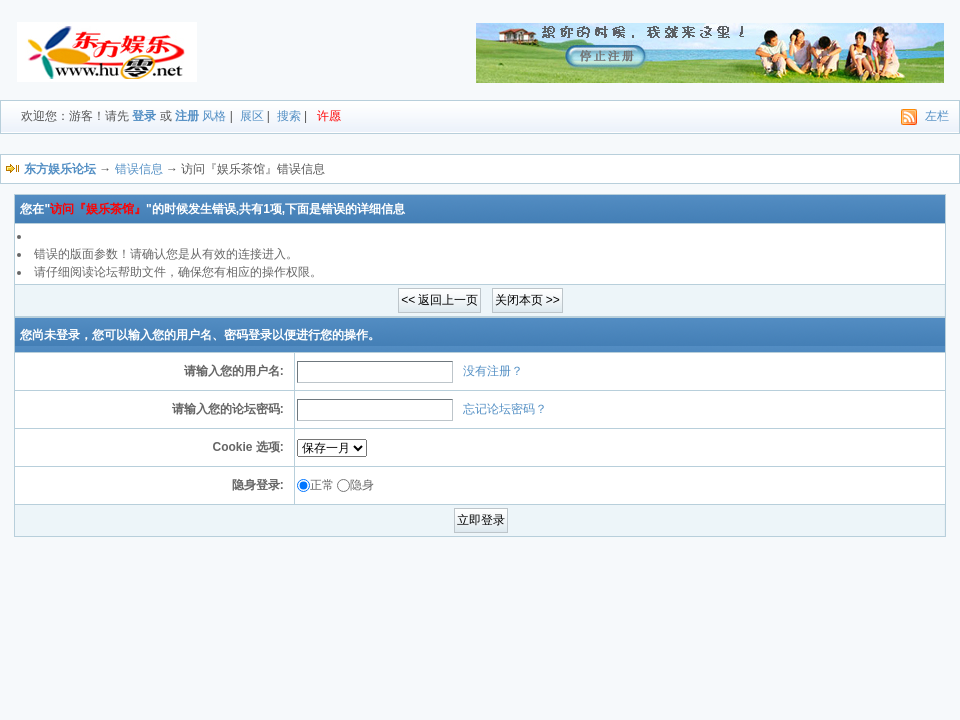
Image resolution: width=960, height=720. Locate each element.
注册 (187, 116)
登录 (144, 116)
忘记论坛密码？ (505, 409)
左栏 (937, 116)
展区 (252, 116)
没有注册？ (493, 371)
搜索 (289, 116)
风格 (214, 116)
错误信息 (139, 169)
